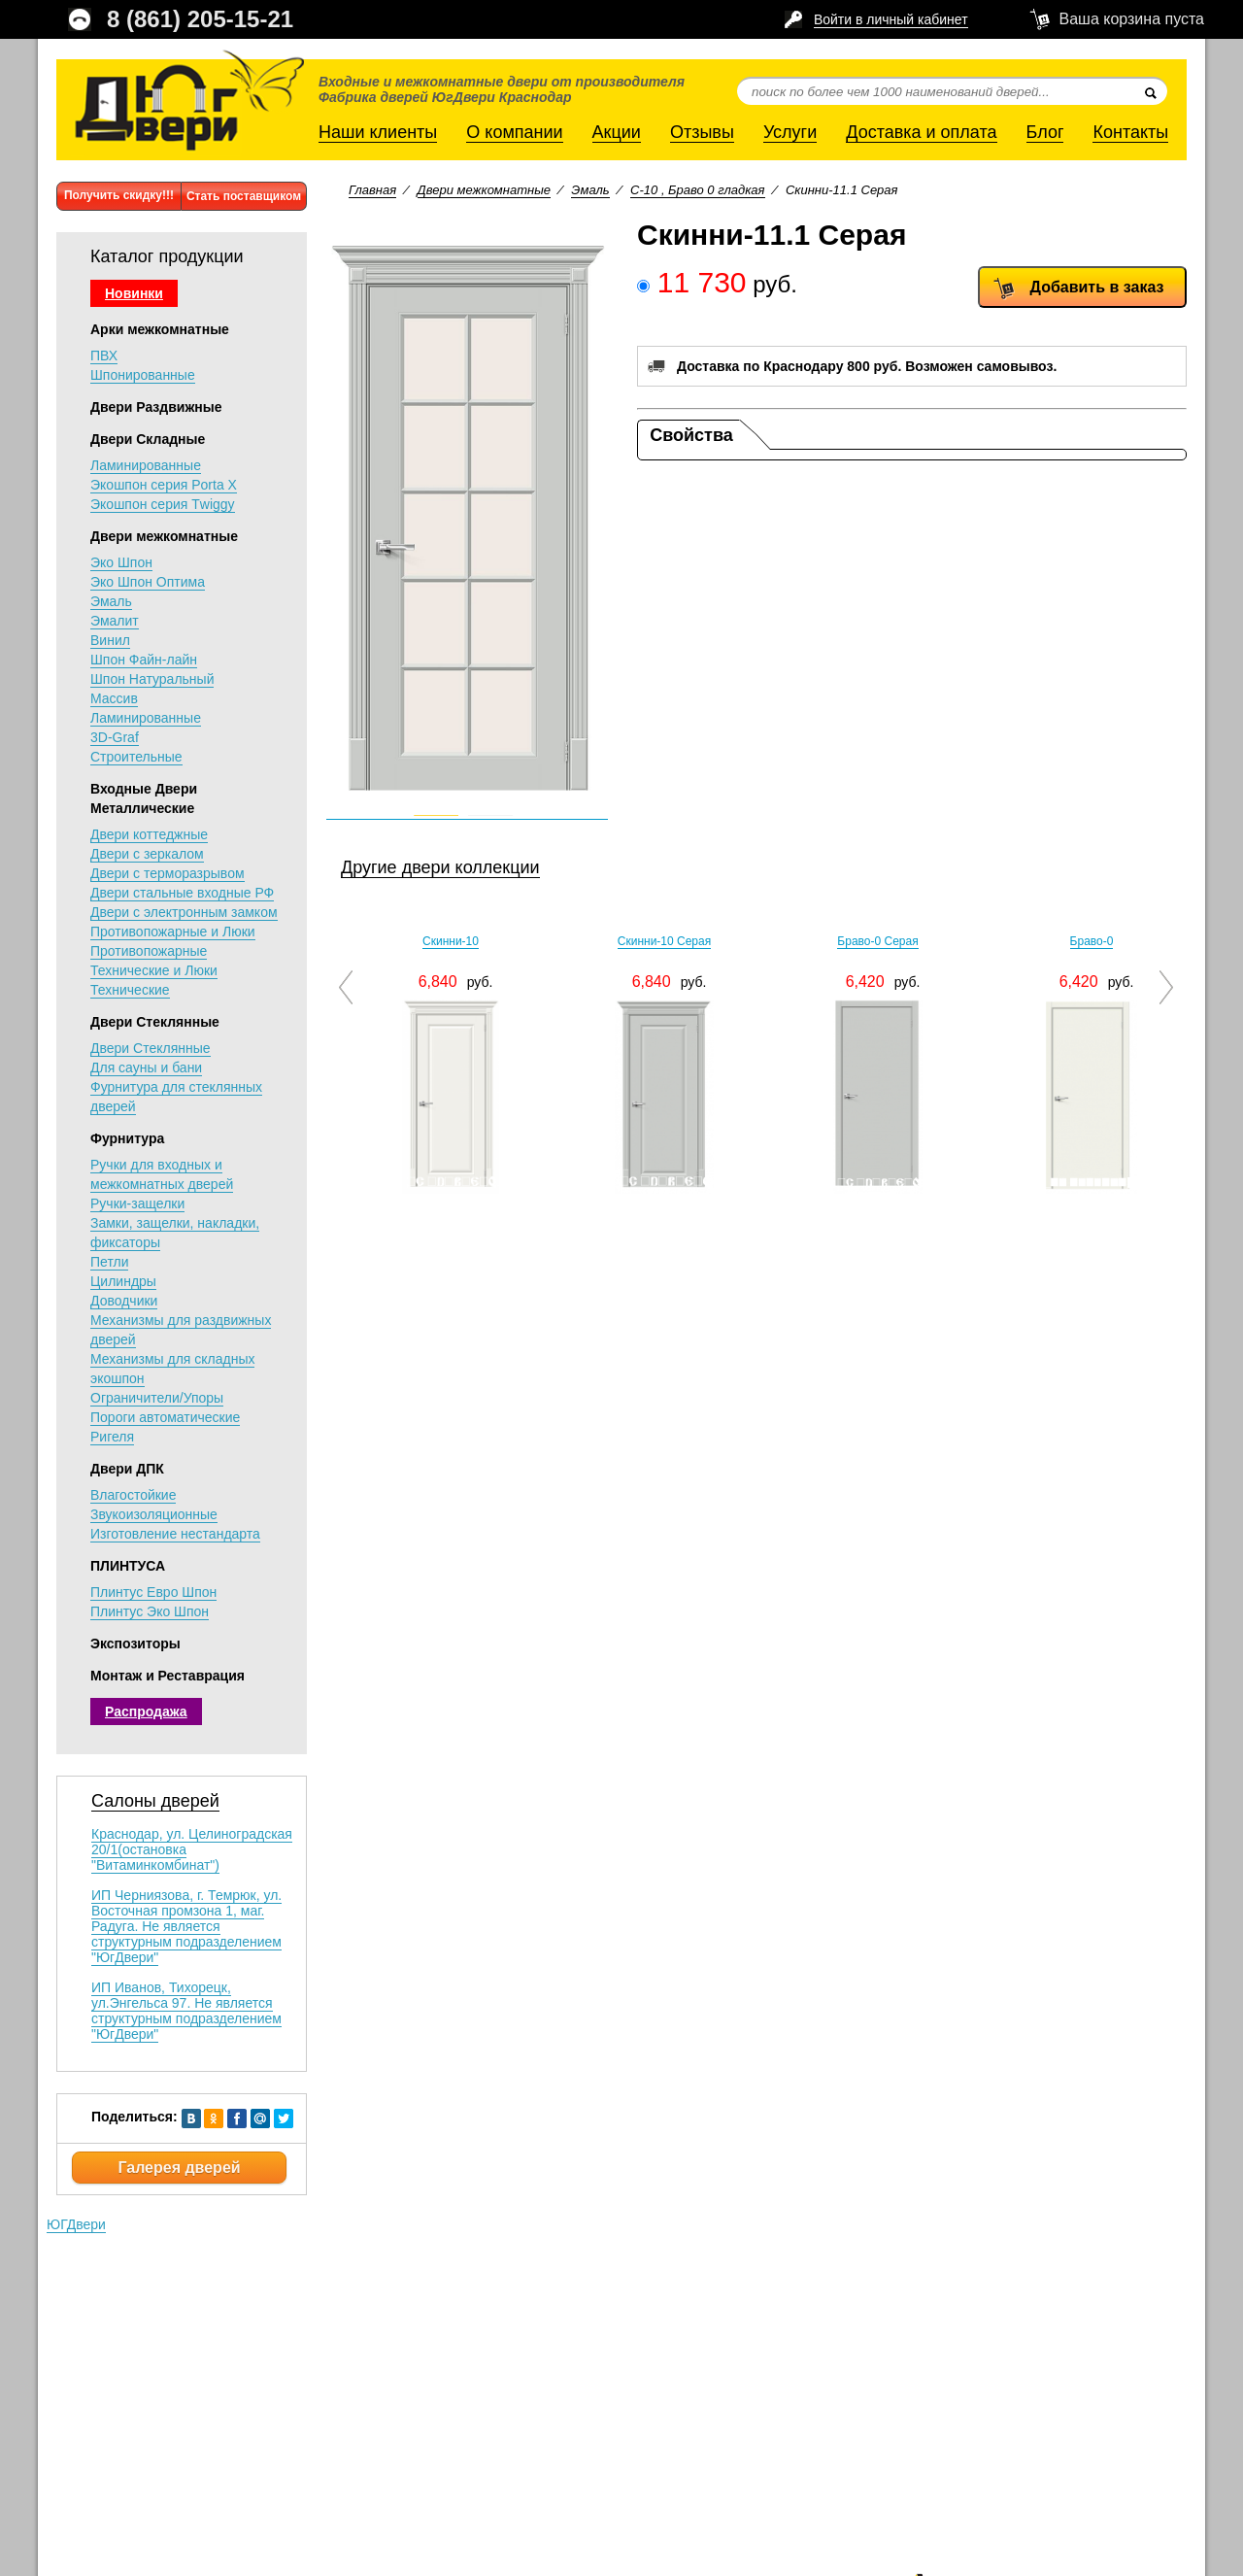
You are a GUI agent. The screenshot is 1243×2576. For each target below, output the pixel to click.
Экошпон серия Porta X (163, 484)
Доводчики (123, 1300)
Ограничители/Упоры (156, 1398)
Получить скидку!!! (119, 195)
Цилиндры (123, 1281)
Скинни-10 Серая (664, 941)
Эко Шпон (121, 562)
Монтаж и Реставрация (167, 1675)
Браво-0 (1092, 941)
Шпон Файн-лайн (143, 659)
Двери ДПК (127, 1468)
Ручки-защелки (137, 1203)
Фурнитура (127, 1138)
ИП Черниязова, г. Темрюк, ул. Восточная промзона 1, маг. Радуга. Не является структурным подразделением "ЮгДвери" (186, 1926)
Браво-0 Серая (877, 941)
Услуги (790, 132)
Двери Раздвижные (156, 407)
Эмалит (114, 620)
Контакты (1130, 132)
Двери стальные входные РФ (182, 892)
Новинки (134, 293)
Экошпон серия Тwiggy (162, 504)
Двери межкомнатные (164, 536)
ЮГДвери (76, 2224)
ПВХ (104, 355)
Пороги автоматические (165, 1417)
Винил (110, 640)
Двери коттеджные (149, 834)
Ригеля (112, 1436)
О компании (514, 132)
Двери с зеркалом (147, 854)
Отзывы (702, 132)
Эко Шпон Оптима (147, 582)
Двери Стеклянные (154, 1022)
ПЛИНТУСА (127, 1566)
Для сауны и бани (146, 1067)
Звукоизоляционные (154, 1514)
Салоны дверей (155, 1801)
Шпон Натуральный (152, 679)
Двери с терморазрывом (167, 873)
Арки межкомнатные (159, 329)
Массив (114, 698)
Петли (109, 1262)
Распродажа (146, 1711)
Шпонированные (142, 375)
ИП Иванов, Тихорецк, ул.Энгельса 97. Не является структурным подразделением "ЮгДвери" (186, 2011)
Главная (372, 190)
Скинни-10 (450, 941)
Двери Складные (147, 439)
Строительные (136, 756)
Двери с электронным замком (184, 912)
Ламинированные (145, 465)
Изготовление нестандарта (175, 1534)
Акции (616, 132)
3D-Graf (114, 737)
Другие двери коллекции (440, 867)
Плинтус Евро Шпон (153, 1592)
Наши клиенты (378, 132)
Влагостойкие (133, 1495)
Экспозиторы (135, 1643)
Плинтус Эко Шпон (149, 1611)
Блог (1045, 132)
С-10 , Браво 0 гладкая (697, 190)
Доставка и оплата (921, 132)
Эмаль (111, 601)
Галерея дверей (179, 2167)
